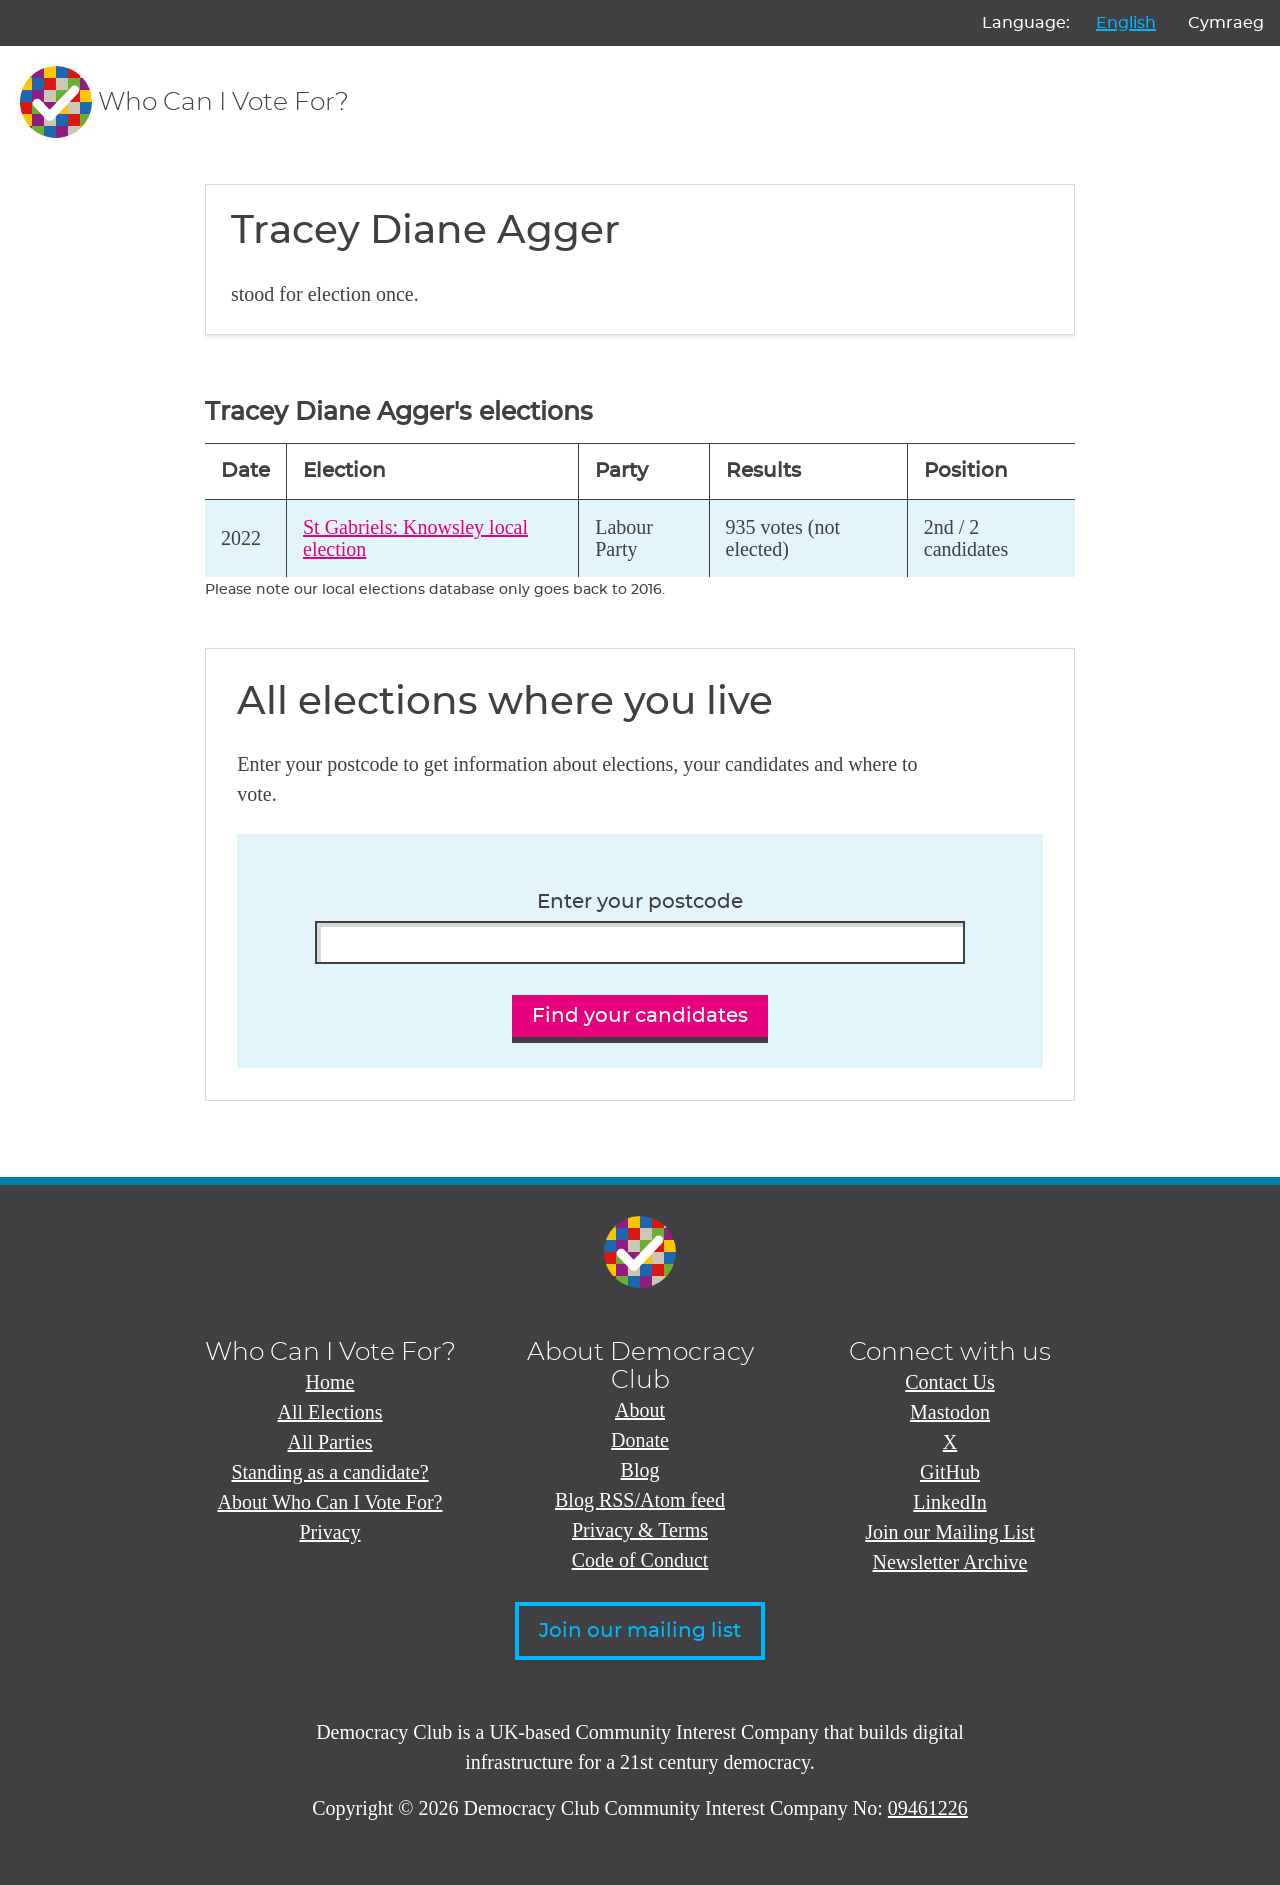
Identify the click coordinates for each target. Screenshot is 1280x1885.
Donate (640, 1440)
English (1126, 23)
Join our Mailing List (949, 1532)
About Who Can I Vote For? (330, 1502)
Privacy (329, 1532)
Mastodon (950, 1412)
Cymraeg (1226, 23)
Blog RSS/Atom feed (640, 1500)
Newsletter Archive (950, 1562)
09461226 (928, 1808)
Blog (640, 1470)
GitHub (950, 1472)
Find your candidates (640, 1016)
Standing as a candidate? (329, 1472)
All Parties (330, 1442)
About (640, 1410)
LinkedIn (949, 1502)
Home (330, 1382)
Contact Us (949, 1382)
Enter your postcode (640, 902)
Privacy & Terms (640, 1530)
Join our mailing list (640, 1631)
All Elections (330, 1412)
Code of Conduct (640, 1560)
